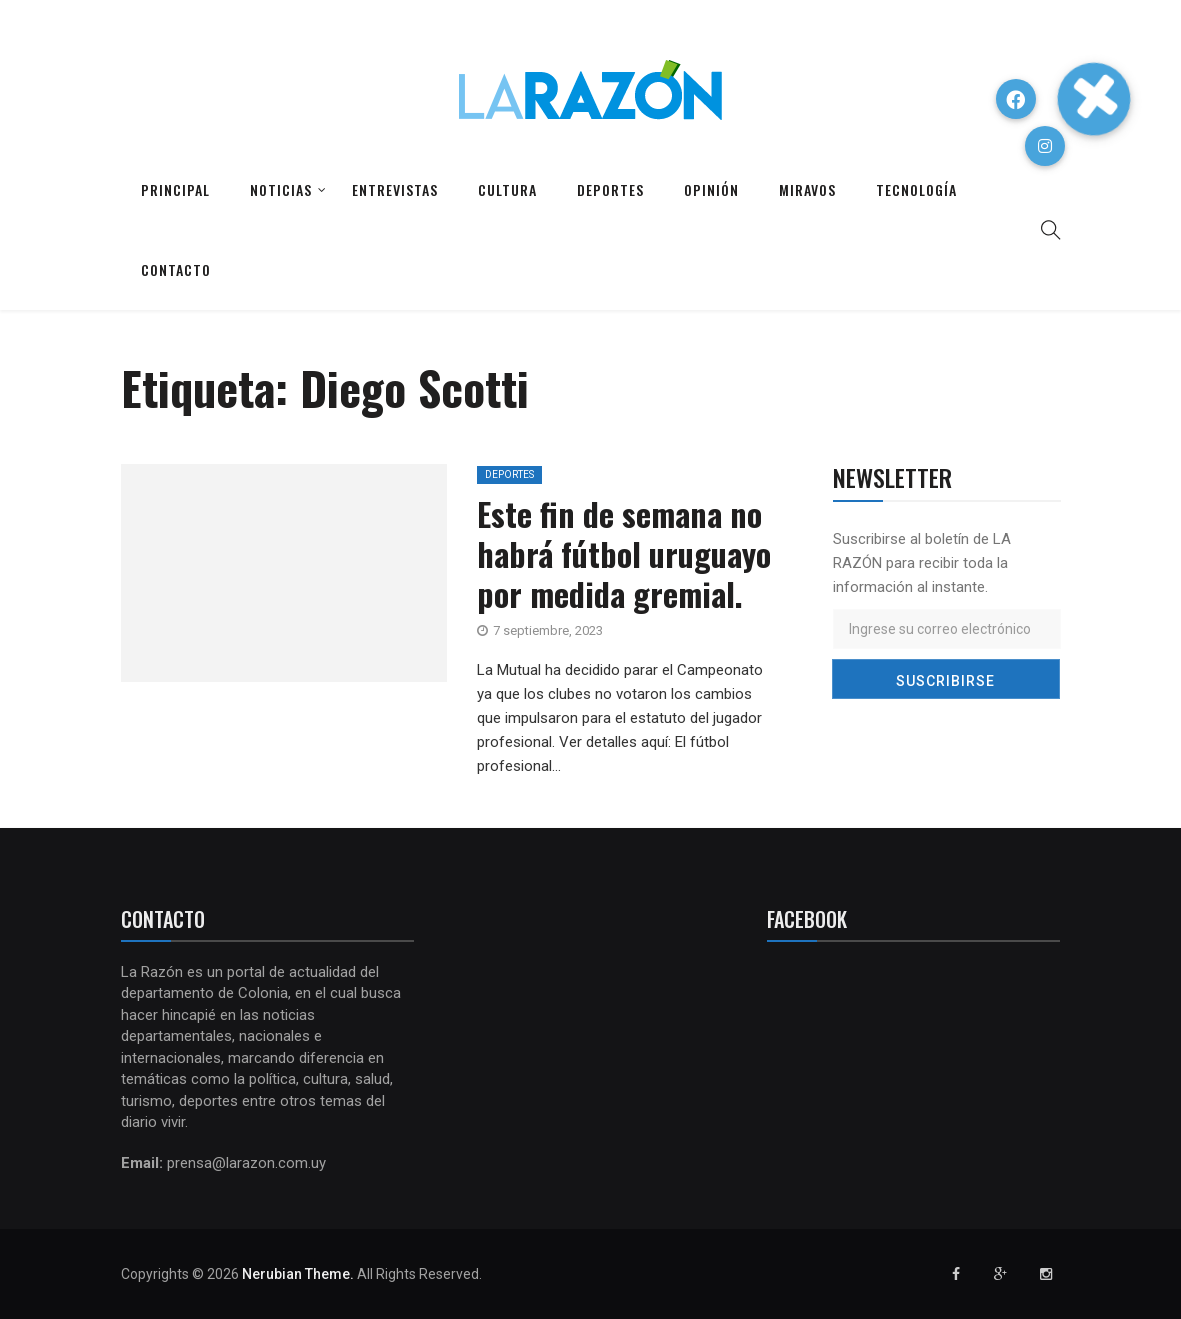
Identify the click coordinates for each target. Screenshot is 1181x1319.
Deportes (610, 189)
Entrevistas (395, 189)
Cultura (507, 189)
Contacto (176, 269)
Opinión (711, 189)
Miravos (807, 189)
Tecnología (916, 189)
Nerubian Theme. (298, 1274)
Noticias (281, 189)
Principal (175, 189)
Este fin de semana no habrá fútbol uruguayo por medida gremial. (624, 553)
